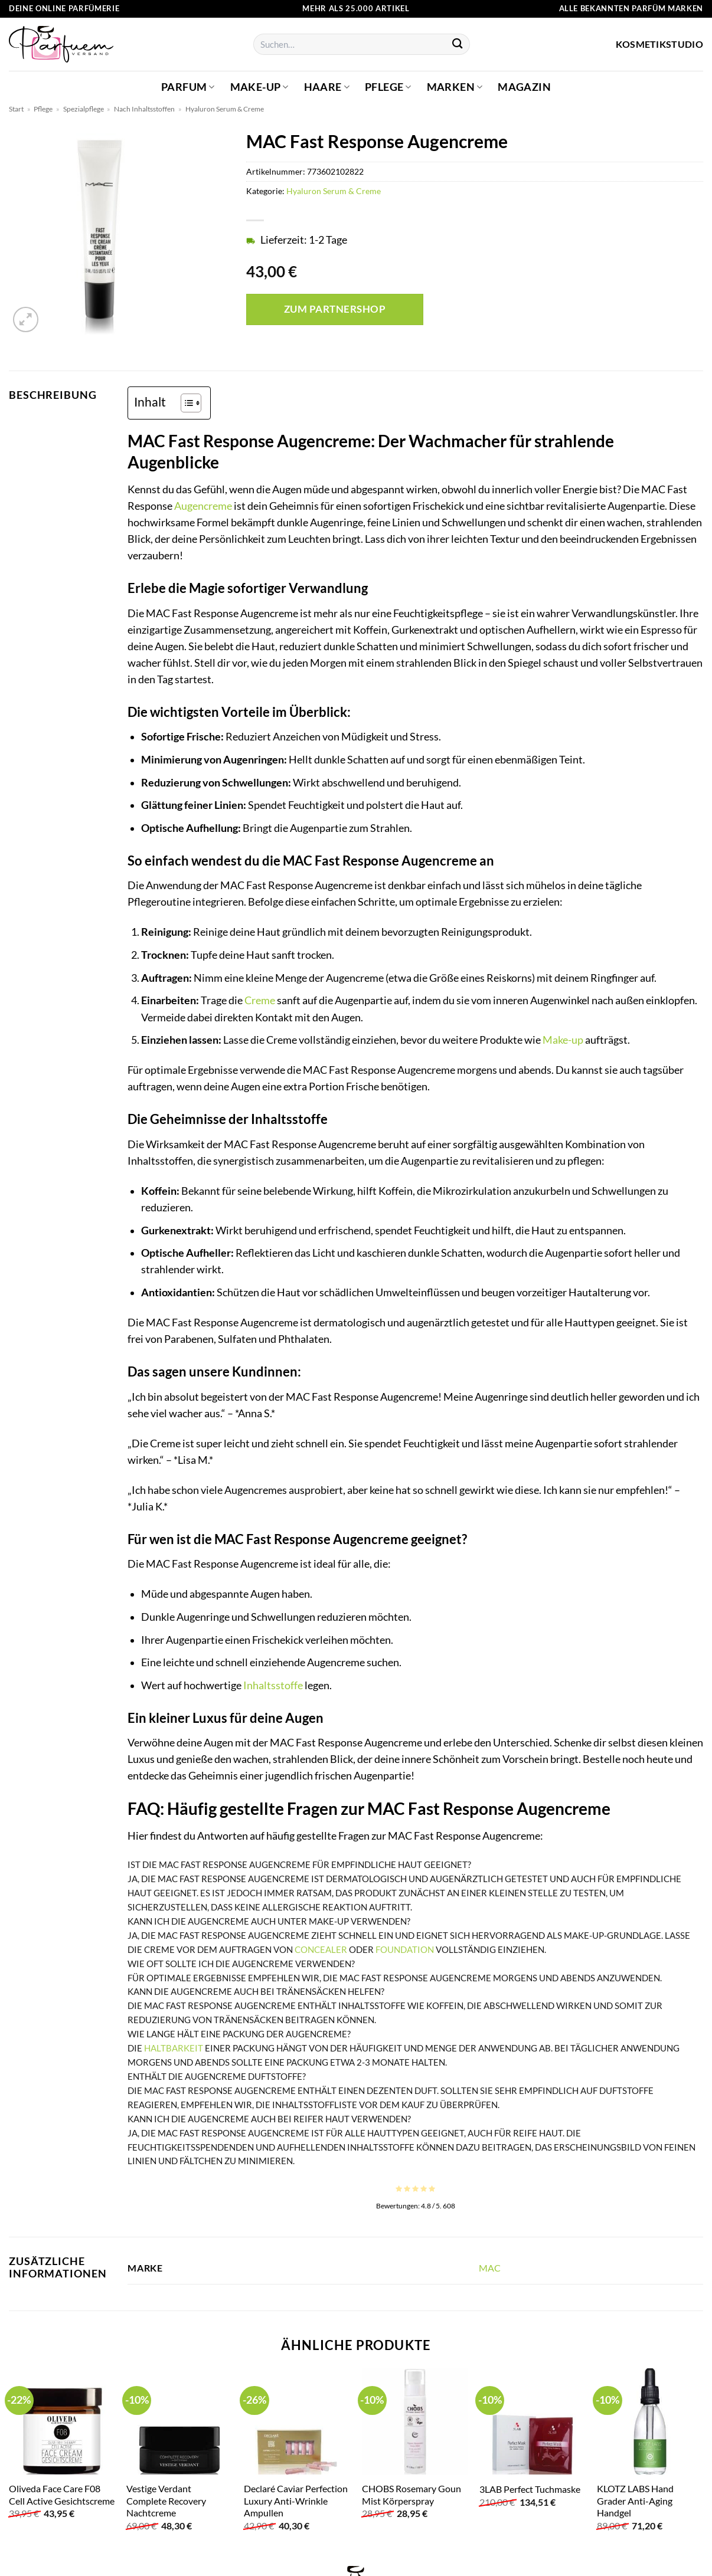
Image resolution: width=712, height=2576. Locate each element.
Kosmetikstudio (659, 44)
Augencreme (203, 506)
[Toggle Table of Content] (185, 403)
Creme (259, 1000)
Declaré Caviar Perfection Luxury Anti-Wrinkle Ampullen (296, 2500)
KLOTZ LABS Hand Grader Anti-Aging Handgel (635, 2500)
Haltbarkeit (173, 2048)
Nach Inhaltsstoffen (144, 108)
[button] (25, 319)
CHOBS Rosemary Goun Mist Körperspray (411, 2494)
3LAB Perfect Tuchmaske (529, 2489)
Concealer (321, 1949)
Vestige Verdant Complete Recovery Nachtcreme (166, 2500)
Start (16, 108)
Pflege (388, 87)
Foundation (404, 1949)
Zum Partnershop (335, 309)
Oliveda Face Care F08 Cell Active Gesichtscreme (62, 2494)
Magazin (524, 87)
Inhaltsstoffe (273, 1685)
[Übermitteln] (457, 44)
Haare (327, 87)
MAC (490, 2267)
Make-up (259, 87)
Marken (455, 87)
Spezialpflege (83, 108)
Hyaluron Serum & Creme (224, 108)
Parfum (188, 87)
